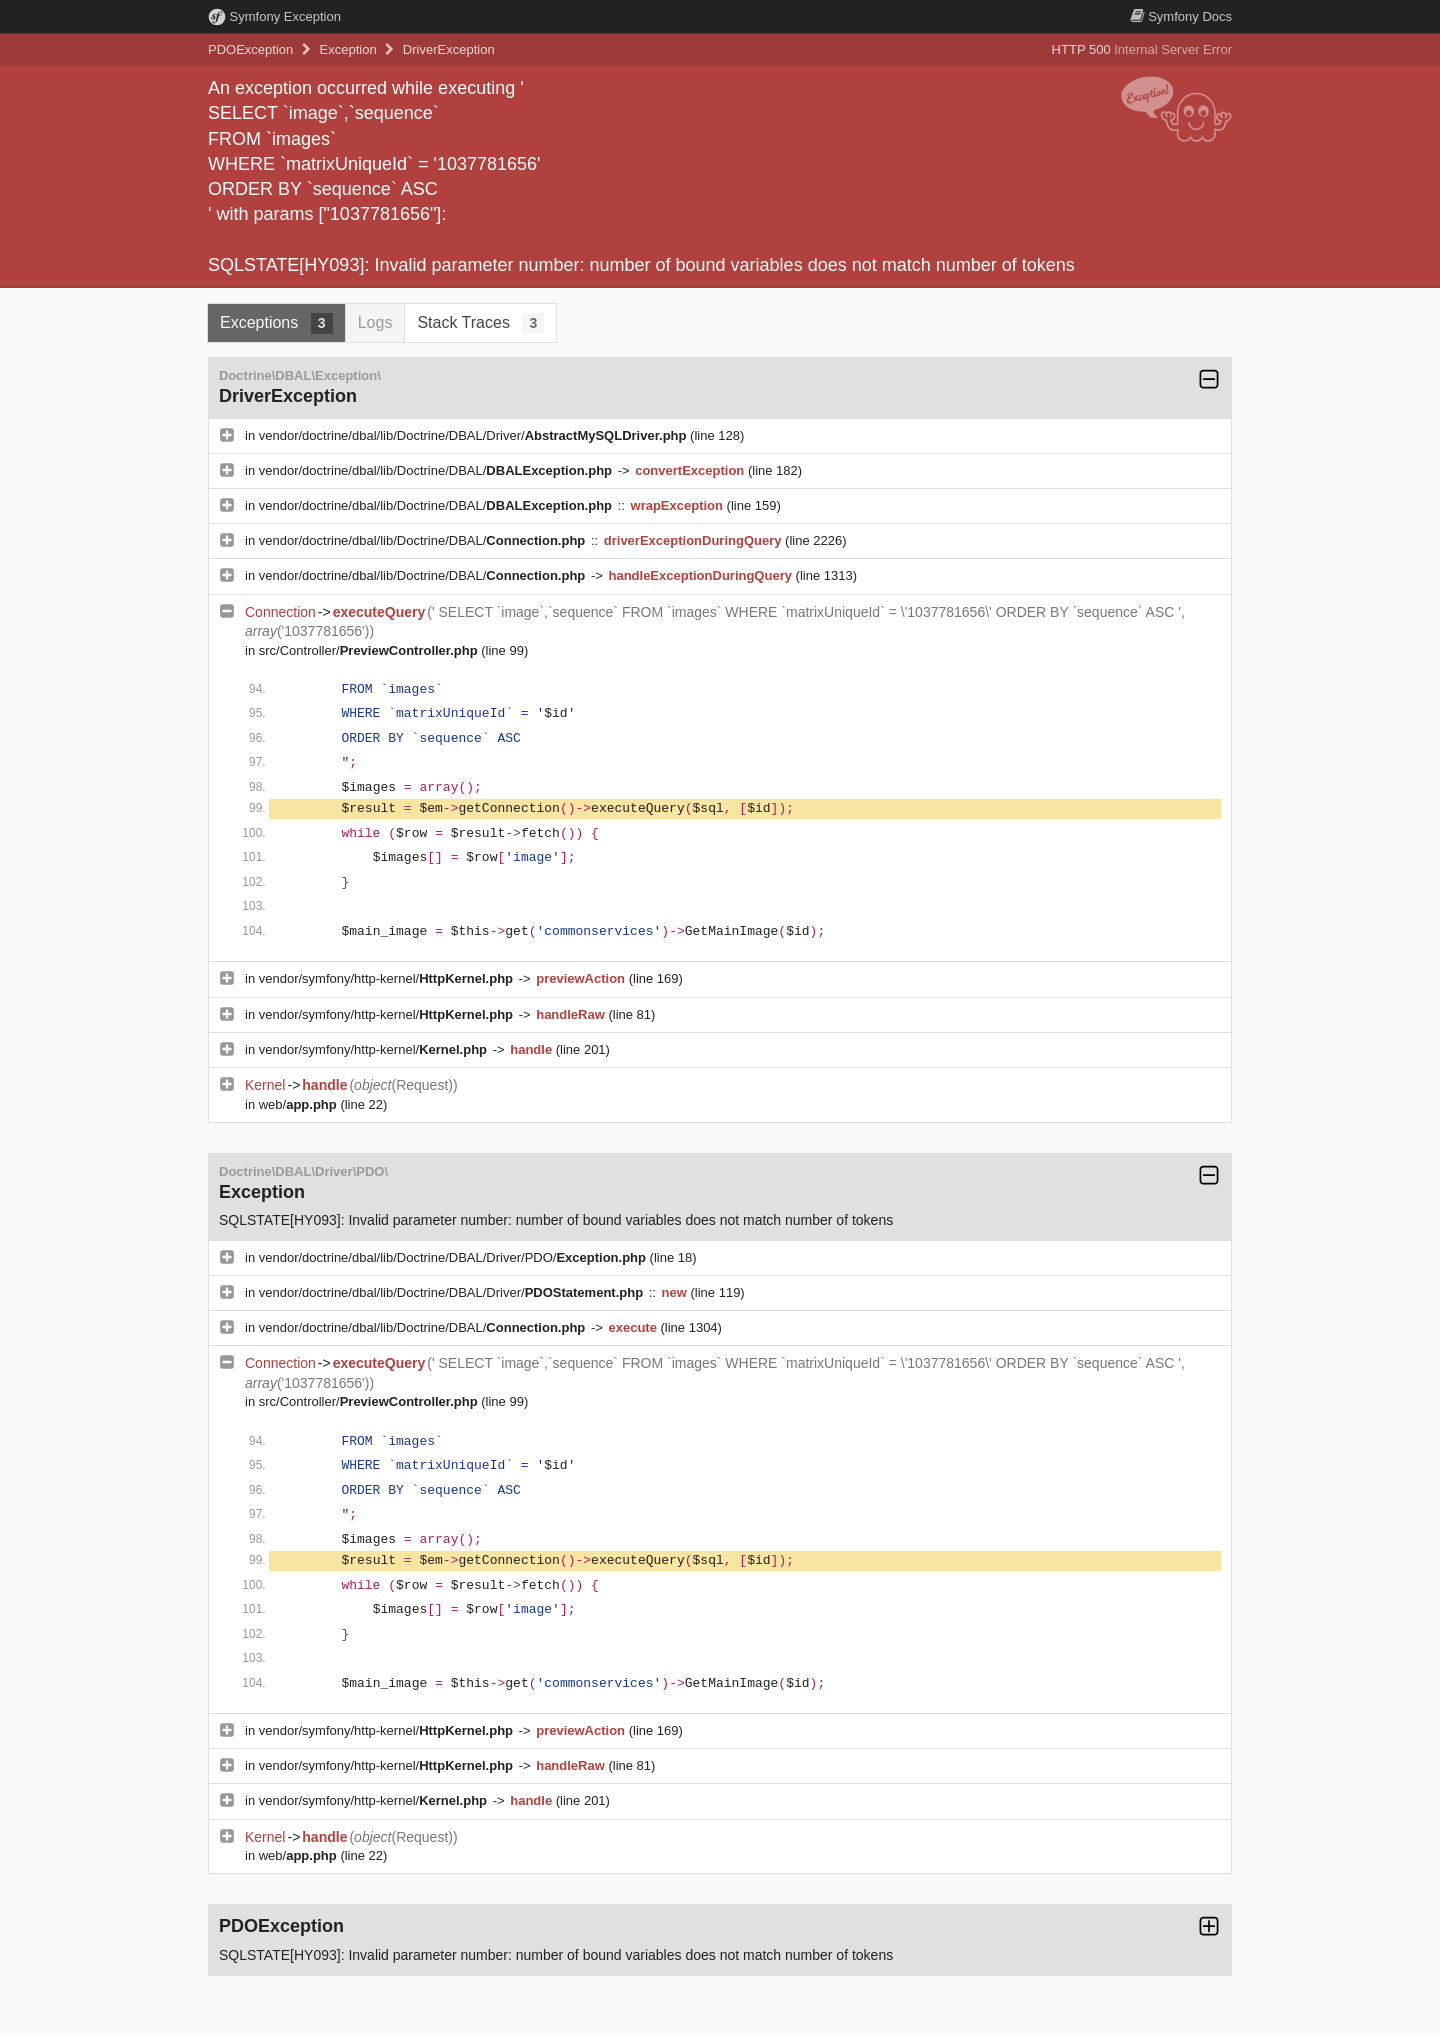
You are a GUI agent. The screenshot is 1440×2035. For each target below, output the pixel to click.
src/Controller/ (370, 650)
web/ (300, 1104)
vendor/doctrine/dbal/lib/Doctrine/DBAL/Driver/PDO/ (454, 1257)
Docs (1181, 16)
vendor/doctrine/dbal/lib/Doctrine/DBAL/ (437, 470)
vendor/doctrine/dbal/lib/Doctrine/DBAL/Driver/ (474, 435)
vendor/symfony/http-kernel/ (388, 978)
